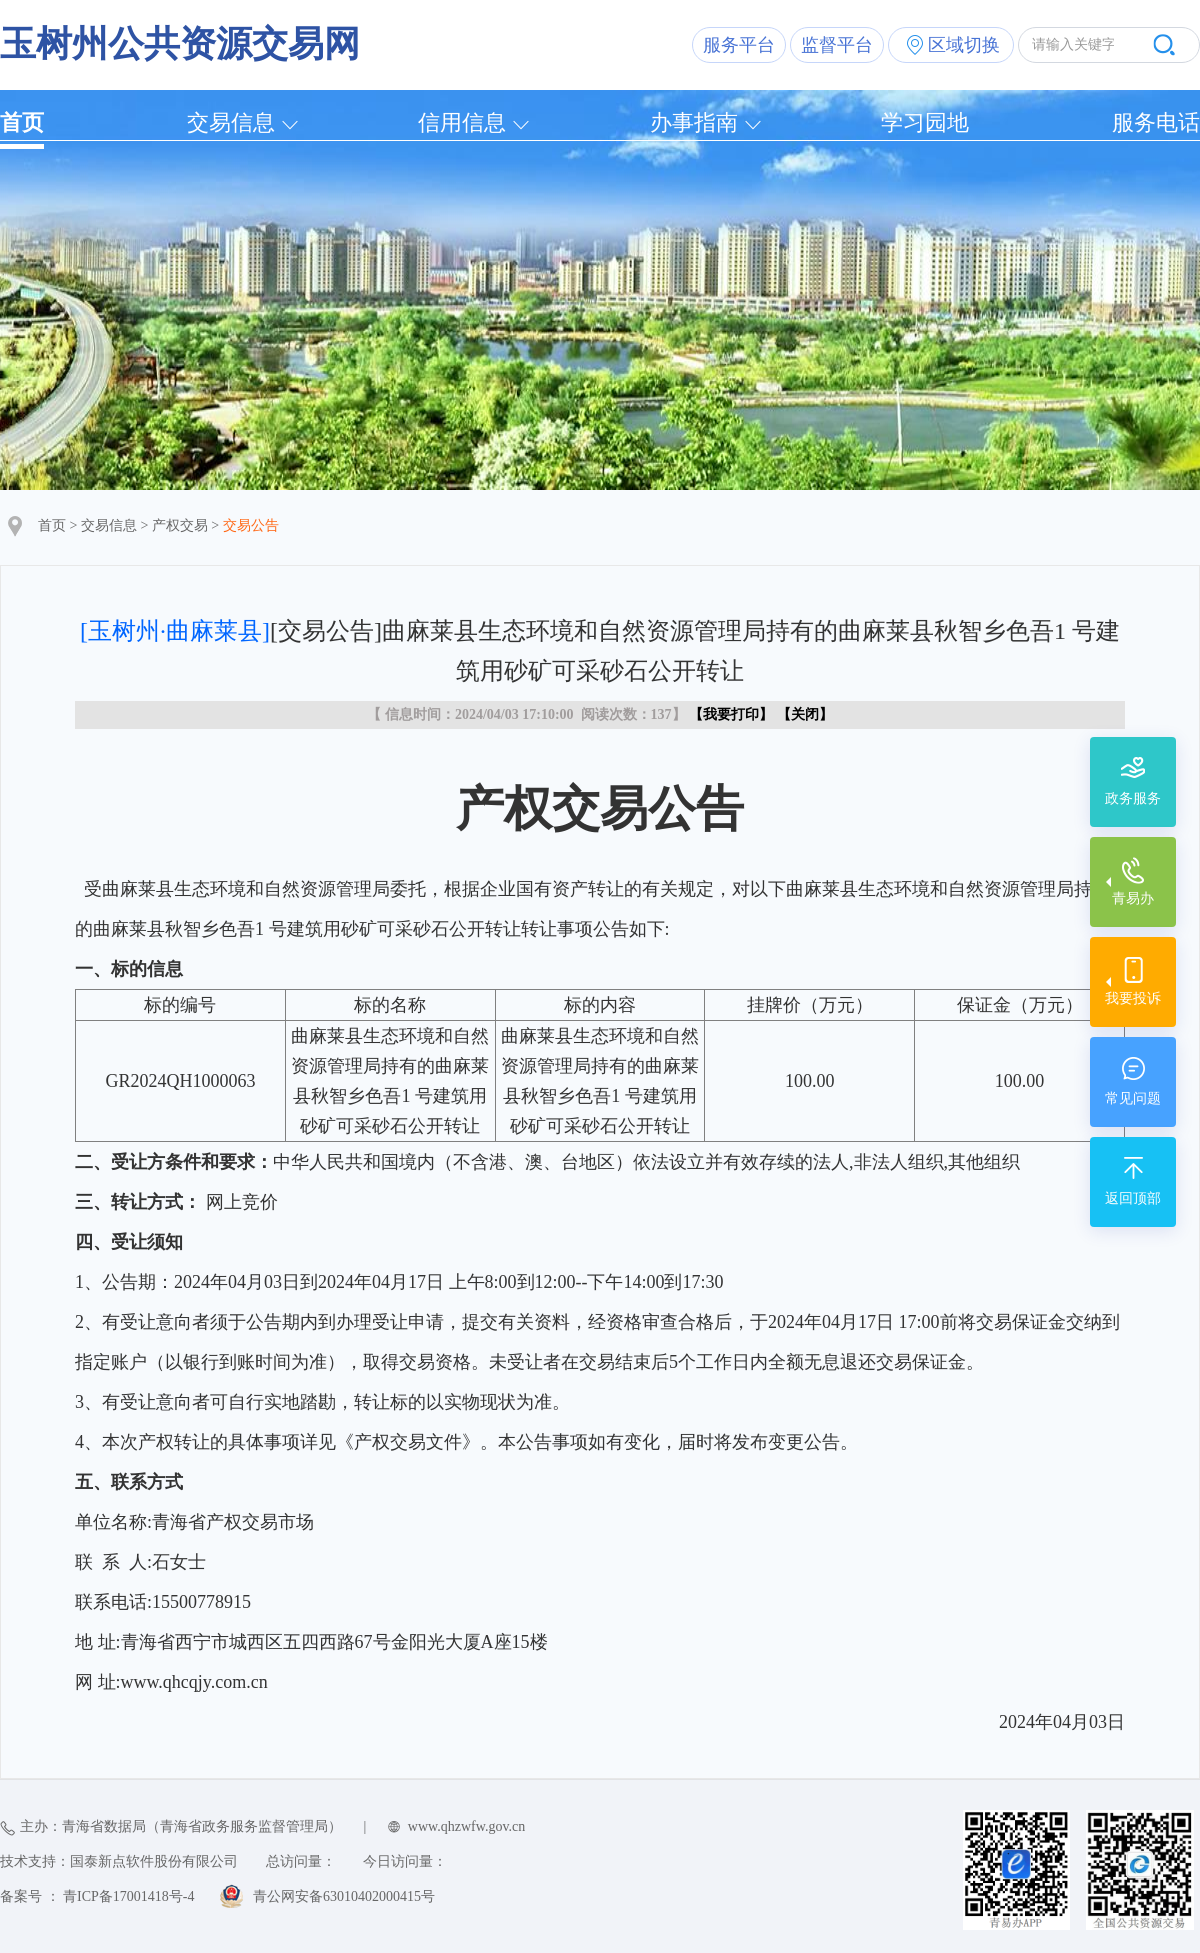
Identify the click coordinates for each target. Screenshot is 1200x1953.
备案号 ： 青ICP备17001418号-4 (97, 1896)
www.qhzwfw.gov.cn (466, 1826)
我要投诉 (1133, 998)
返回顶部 (1133, 1198)
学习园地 (925, 122)
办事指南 (694, 122)
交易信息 (231, 122)
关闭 (805, 714)
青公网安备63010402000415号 (344, 1896)
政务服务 (1133, 798)
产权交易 (180, 525)
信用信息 (462, 122)
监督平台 (837, 45)
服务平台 (739, 45)
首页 (22, 122)
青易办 (1133, 898)
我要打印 (731, 714)
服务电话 (1156, 122)
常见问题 (1133, 1098)
